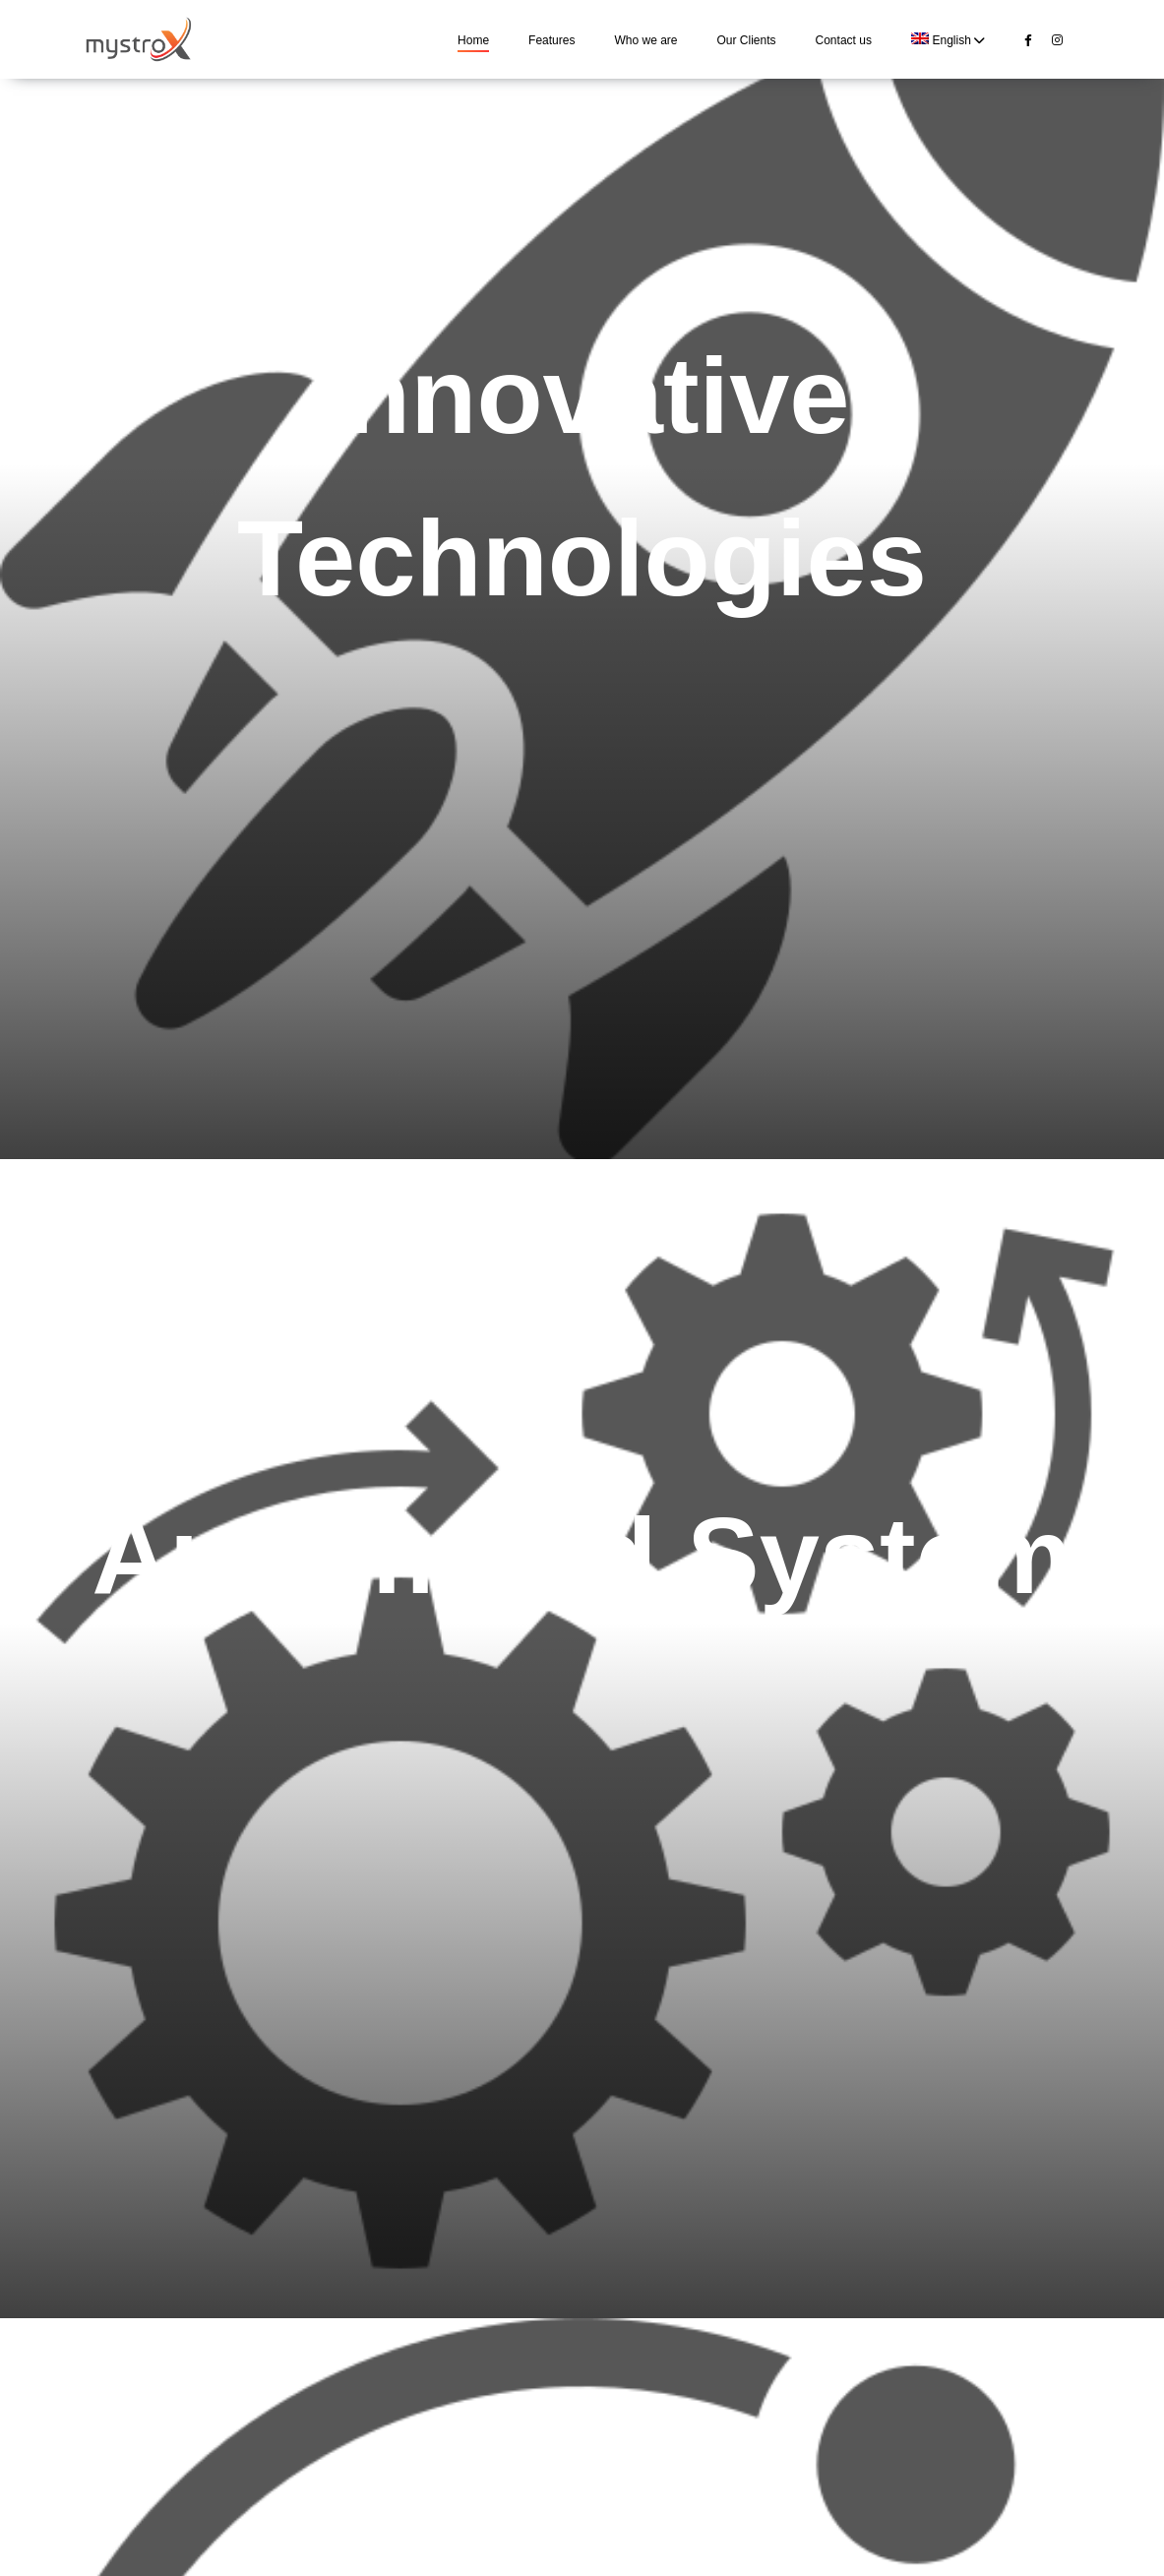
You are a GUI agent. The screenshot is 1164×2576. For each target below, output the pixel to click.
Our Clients (746, 40)
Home (473, 40)
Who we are (645, 40)
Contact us (844, 40)
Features (551, 40)
